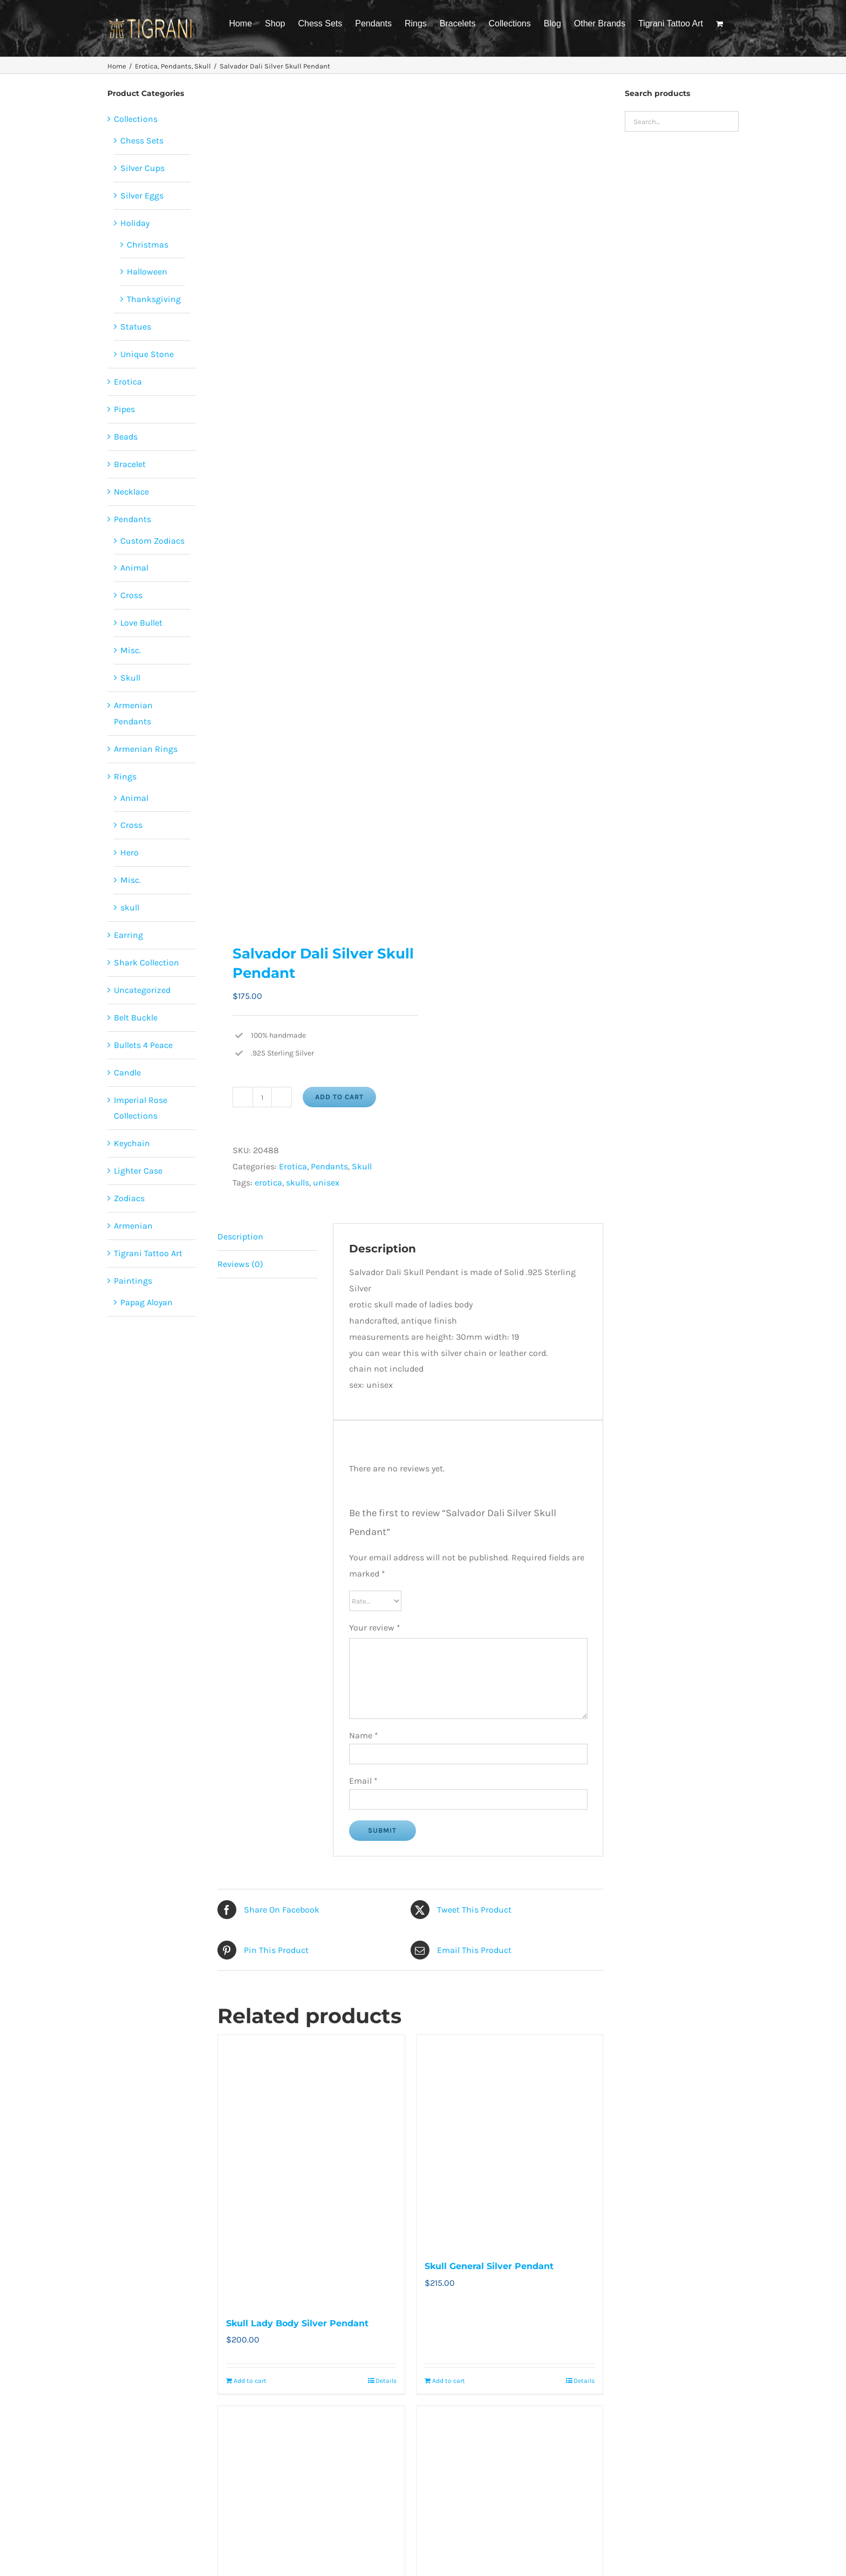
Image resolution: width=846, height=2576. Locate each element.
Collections (136, 119)
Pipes (124, 409)
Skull (362, 1166)
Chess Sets (141, 140)
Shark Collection (146, 962)
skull (129, 907)
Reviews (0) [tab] (240, 1264)
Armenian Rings (146, 749)
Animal (134, 568)
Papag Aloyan (146, 1302)
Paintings (133, 1281)
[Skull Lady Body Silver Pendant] (311, 2170)
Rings (125, 776)
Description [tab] (240, 1236)
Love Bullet (141, 623)
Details (386, 2381)
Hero (129, 852)
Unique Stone (147, 354)
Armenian (133, 1226)
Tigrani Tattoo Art (148, 1253)
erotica (268, 1182)
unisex (326, 1182)
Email (363, 1781)
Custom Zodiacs (152, 541)
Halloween (147, 271)
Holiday (134, 223)
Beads (126, 436)
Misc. (130, 650)
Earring (128, 935)
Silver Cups (142, 168)
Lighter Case (138, 1171)
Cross (131, 595)
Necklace (131, 492)
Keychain (132, 1143)
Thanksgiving (154, 299)
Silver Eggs (141, 195)
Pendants (329, 1166)
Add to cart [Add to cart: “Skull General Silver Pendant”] (448, 2381)
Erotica (293, 1166)
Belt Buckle (136, 1017)
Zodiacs (129, 1198)
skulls (297, 1182)
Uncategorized (142, 990)
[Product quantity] (262, 1097)
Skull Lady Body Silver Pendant (297, 2323)
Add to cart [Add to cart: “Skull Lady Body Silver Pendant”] (250, 2381)
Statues (135, 326)
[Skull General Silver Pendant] (510, 2141)
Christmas (147, 244)
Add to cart (339, 1097)
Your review (374, 1627)
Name (363, 1735)
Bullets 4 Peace (143, 1045)
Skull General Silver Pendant (489, 2266)
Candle (127, 1072)
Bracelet (130, 464)
